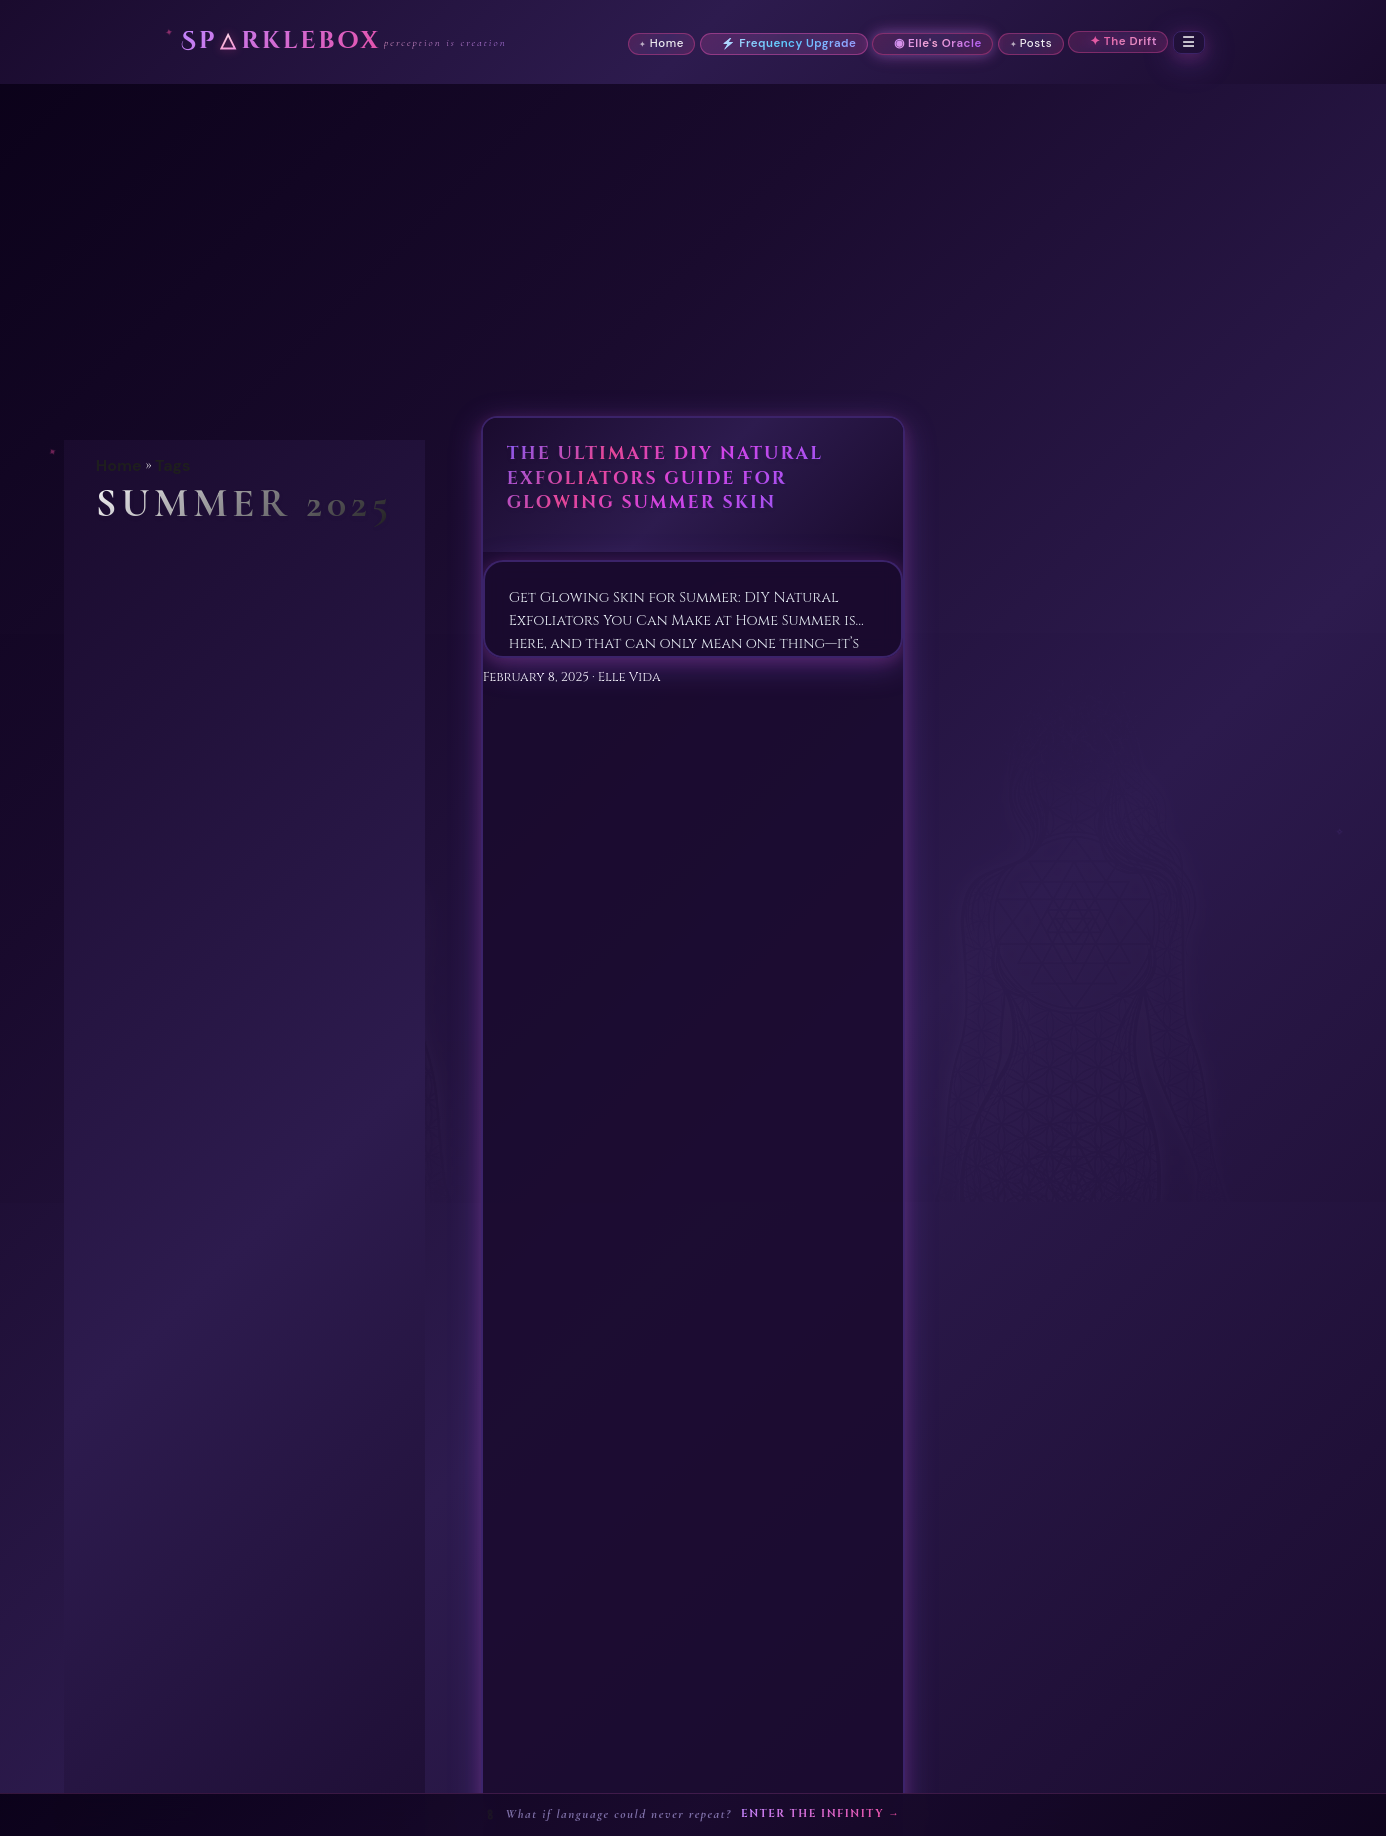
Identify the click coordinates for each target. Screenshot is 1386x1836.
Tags (173, 465)
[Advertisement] (693, 234)
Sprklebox (281, 41)
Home (119, 465)
